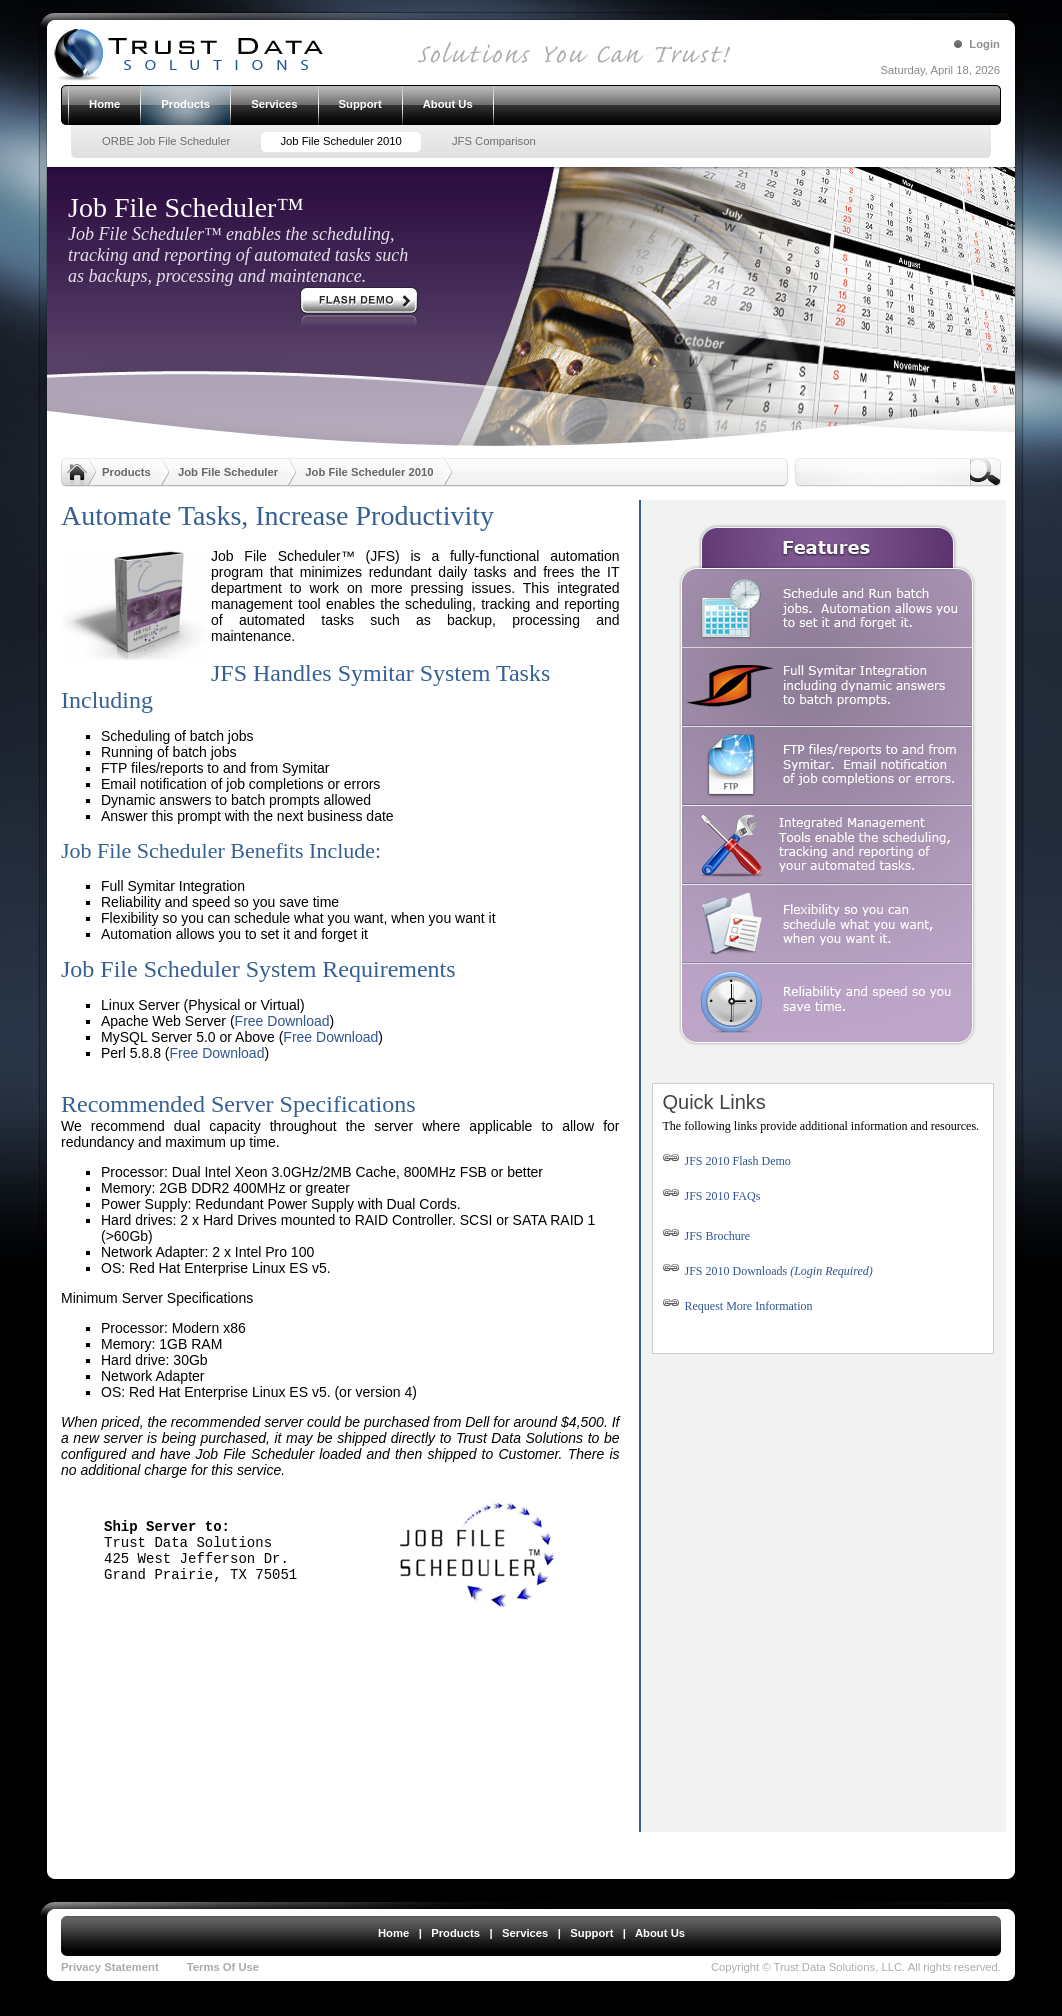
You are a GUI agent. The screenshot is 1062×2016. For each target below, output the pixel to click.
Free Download (282, 1021)
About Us (660, 1933)
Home (393, 1933)
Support (591, 1933)
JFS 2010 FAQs (712, 1196)
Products (126, 472)
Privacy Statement (110, 1967)
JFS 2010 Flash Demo (727, 1161)
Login (984, 44)
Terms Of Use (223, 1967)
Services (525, 1933)
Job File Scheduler (228, 472)
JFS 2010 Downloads (768, 1271)
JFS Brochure (707, 1236)
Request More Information (749, 1306)
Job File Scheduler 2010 (369, 472)
